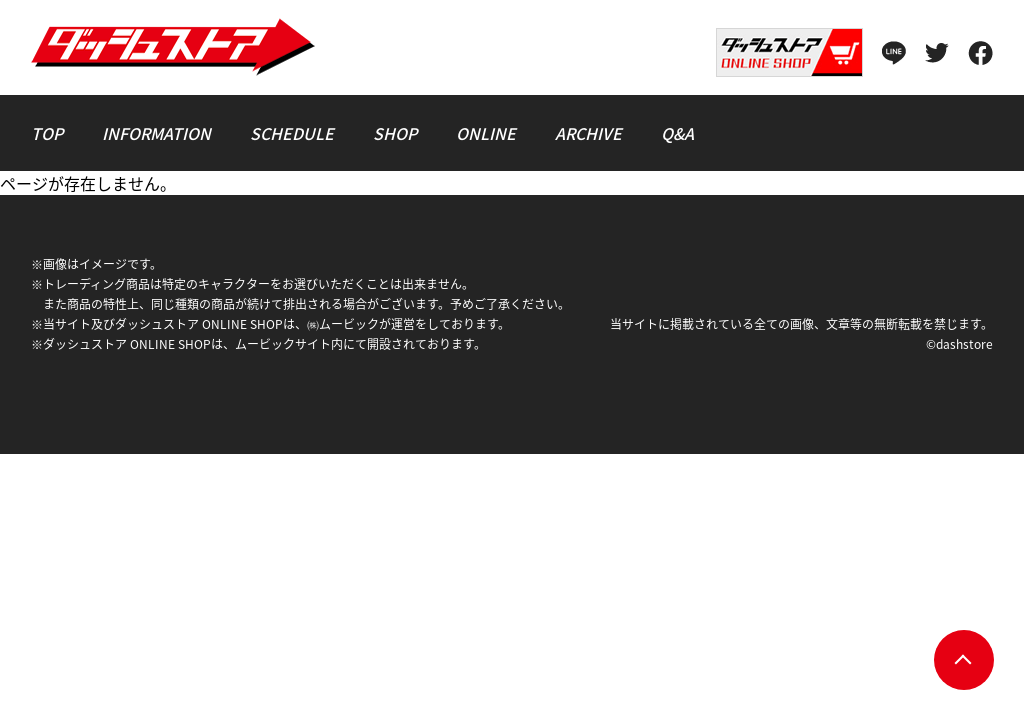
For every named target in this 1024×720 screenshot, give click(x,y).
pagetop (964, 660)
